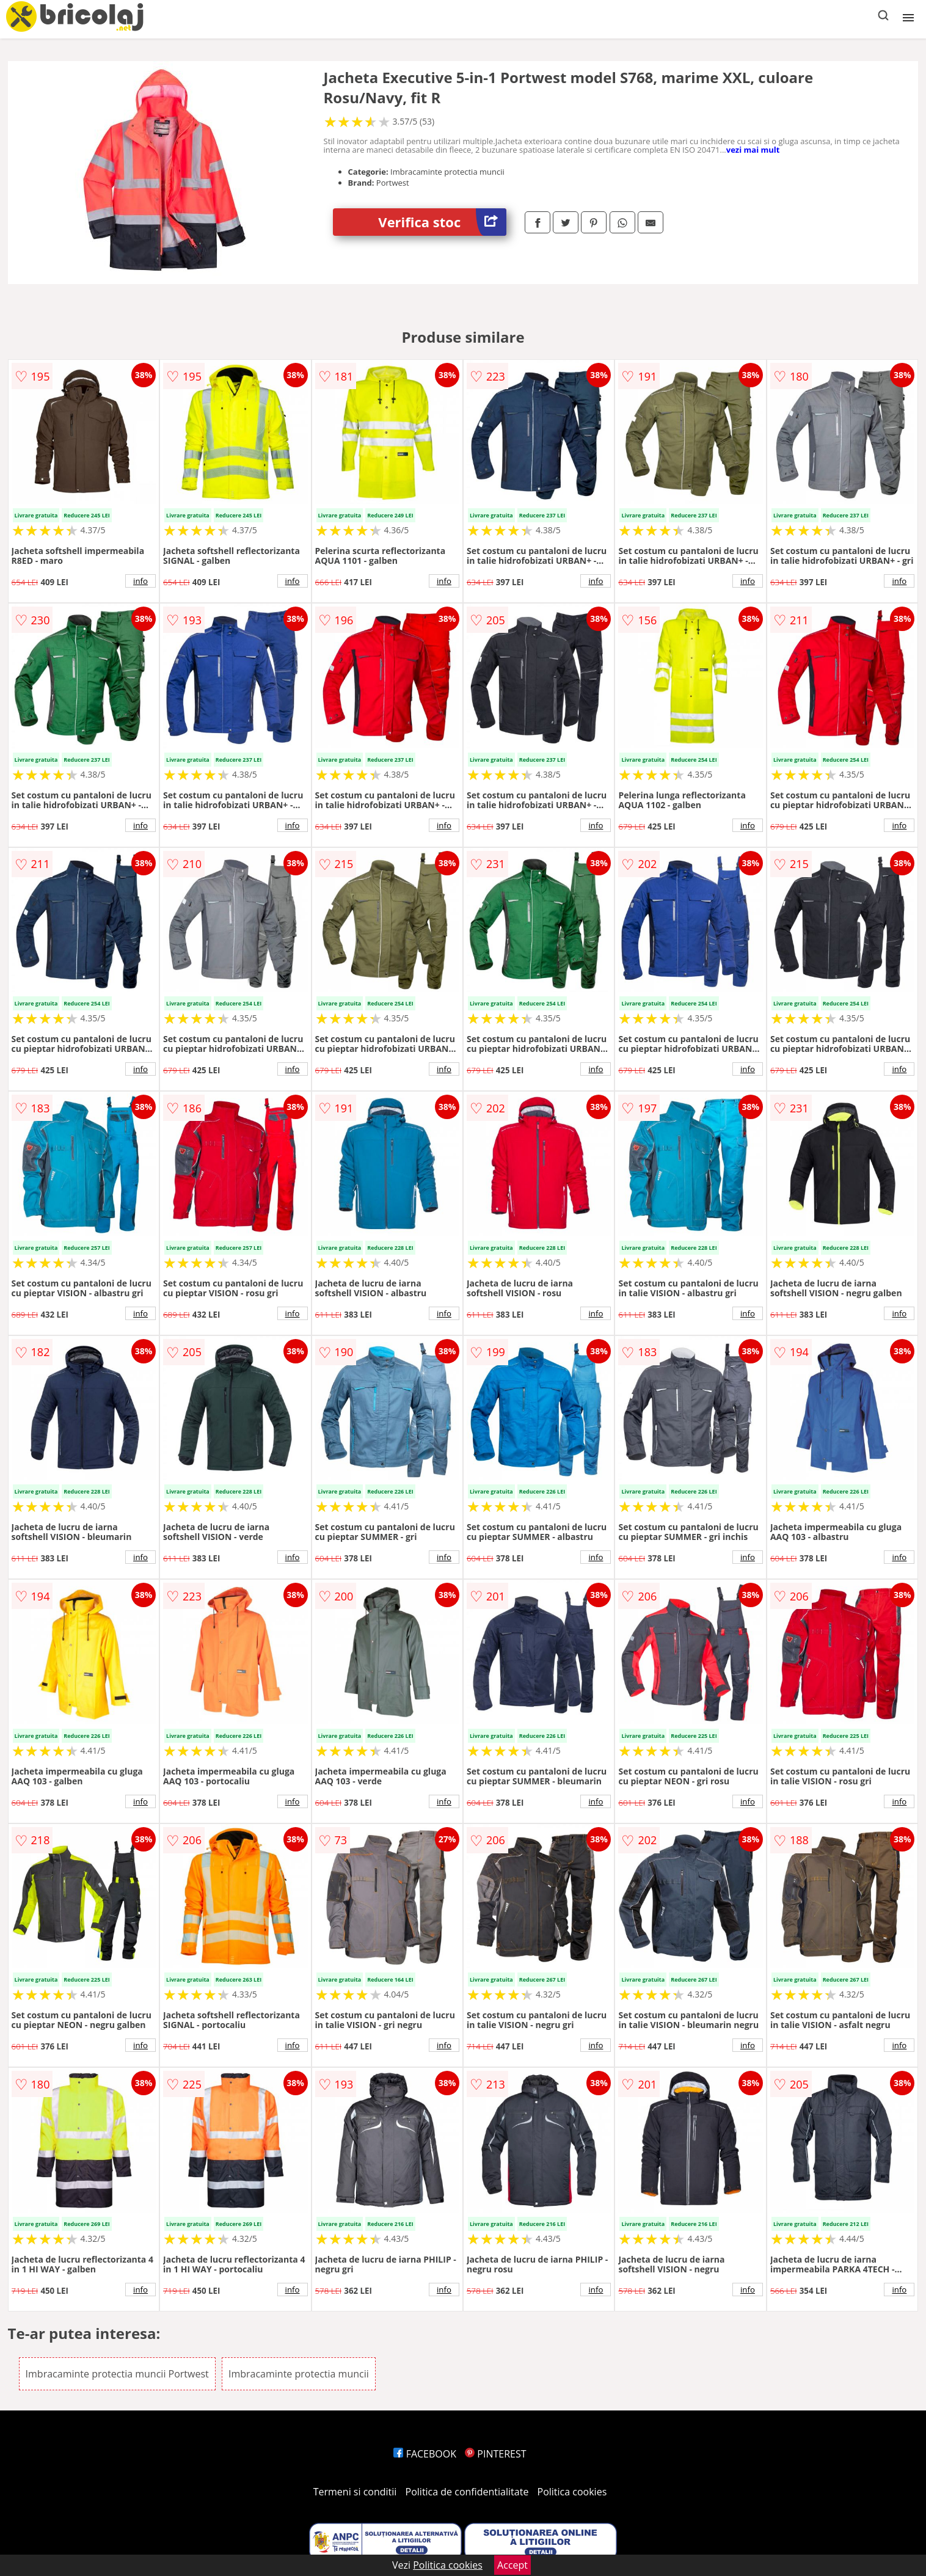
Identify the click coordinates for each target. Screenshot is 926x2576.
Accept (512, 2565)
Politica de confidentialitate (467, 2491)
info (140, 580)
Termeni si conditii (355, 2491)
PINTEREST (495, 2454)
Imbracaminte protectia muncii (298, 2374)
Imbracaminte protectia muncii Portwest (117, 2374)
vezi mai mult (753, 149)
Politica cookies (572, 2491)
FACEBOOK (424, 2454)
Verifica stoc (442, 222)
